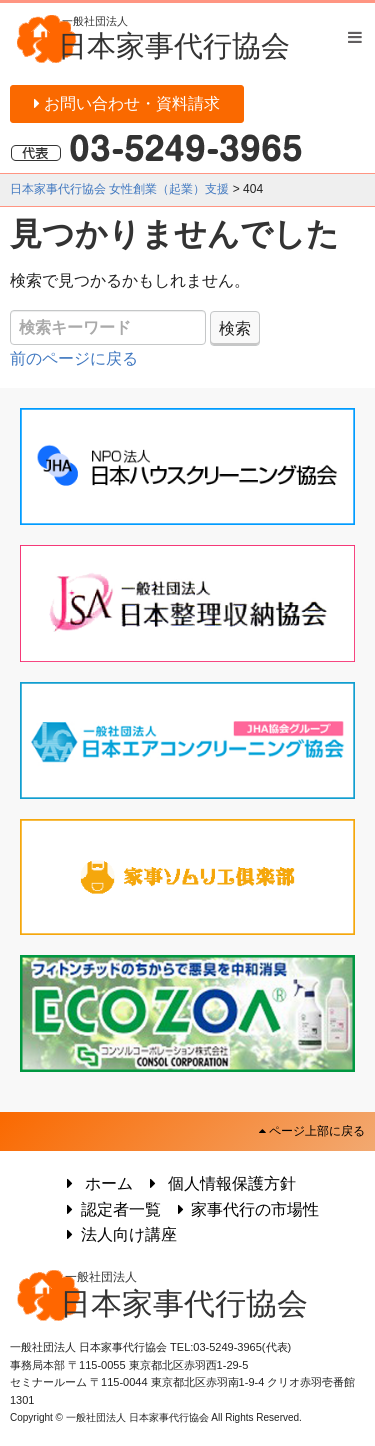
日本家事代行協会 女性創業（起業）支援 (119, 189)
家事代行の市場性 (245, 1209)
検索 (235, 328)
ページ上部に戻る (312, 1131)
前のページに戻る (74, 358)
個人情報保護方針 (219, 1183)
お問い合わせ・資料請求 (127, 103)
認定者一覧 (110, 1209)
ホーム (96, 1183)
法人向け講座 (118, 1234)
